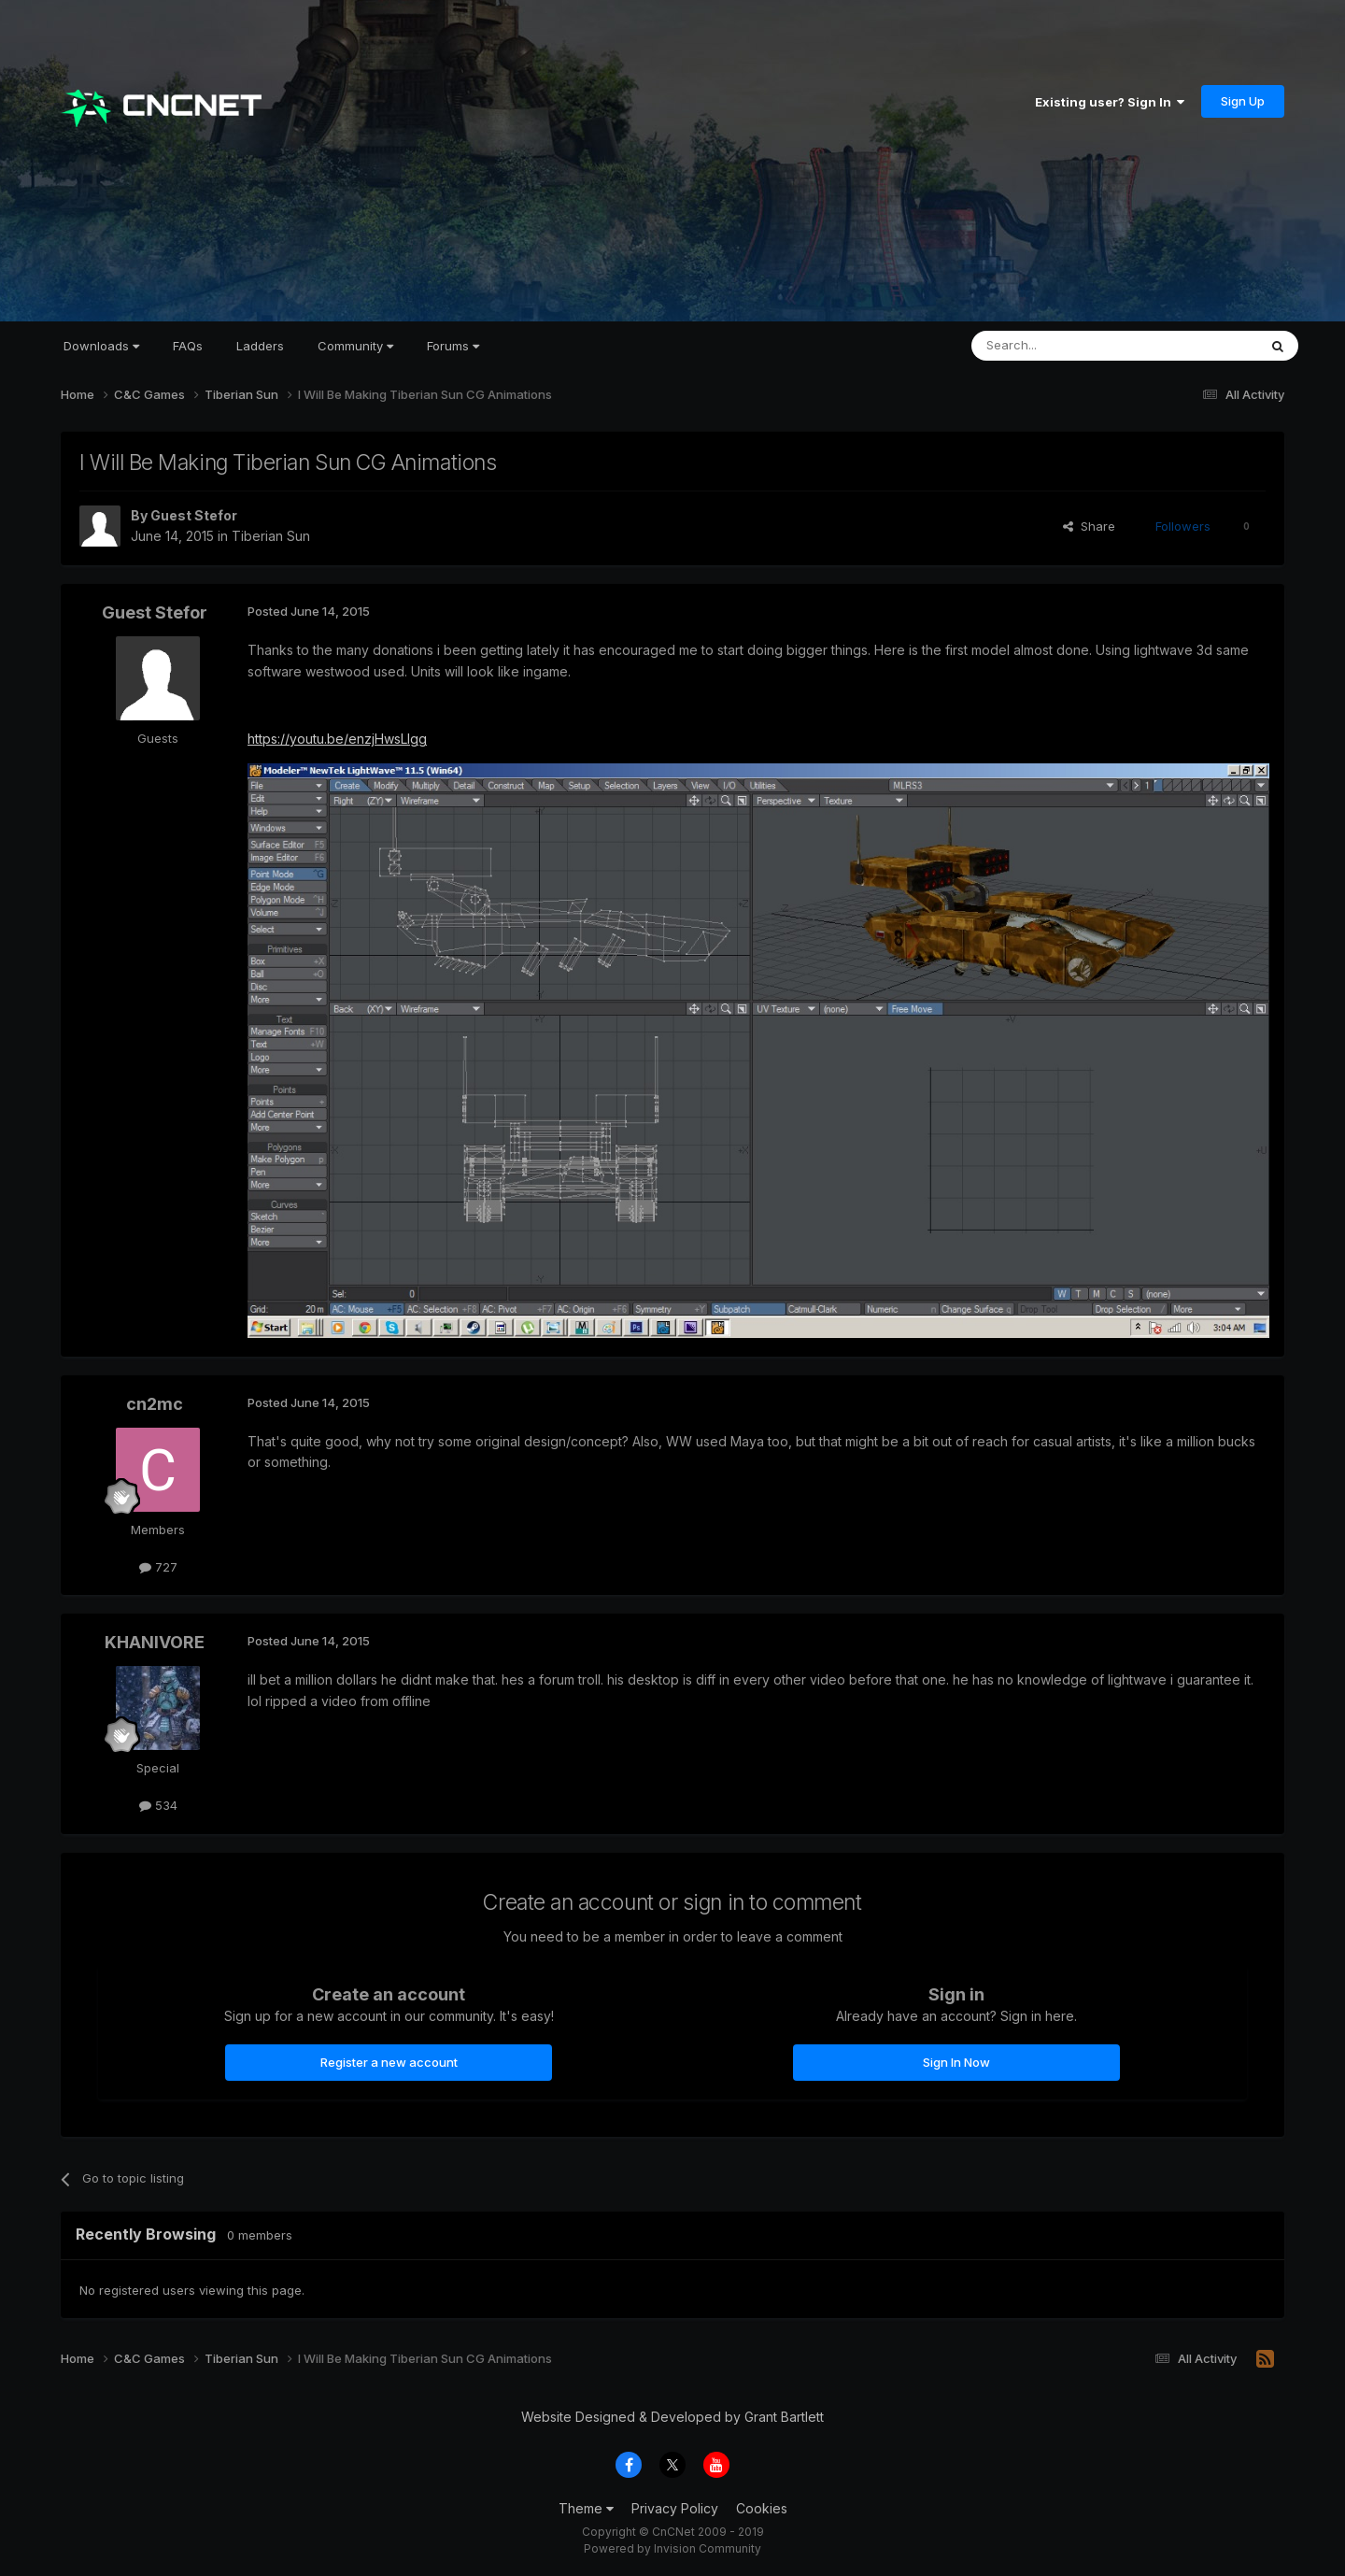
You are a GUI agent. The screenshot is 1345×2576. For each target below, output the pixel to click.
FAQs (188, 345)
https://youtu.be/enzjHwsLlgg (337, 739)
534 (158, 1805)
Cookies (761, 2508)
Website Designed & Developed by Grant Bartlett (672, 2417)
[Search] (1066, 346)
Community (355, 345)
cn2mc (154, 1404)
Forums (453, 345)
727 (158, 1566)
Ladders (260, 345)
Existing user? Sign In (1109, 101)
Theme (586, 2508)
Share (1089, 526)
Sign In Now (956, 2062)
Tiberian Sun (271, 536)
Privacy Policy (674, 2508)
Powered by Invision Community (672, 2548)
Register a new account (389, 2062)
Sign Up (1243, 100)
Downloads (101, 345)
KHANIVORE (155, 1642)
